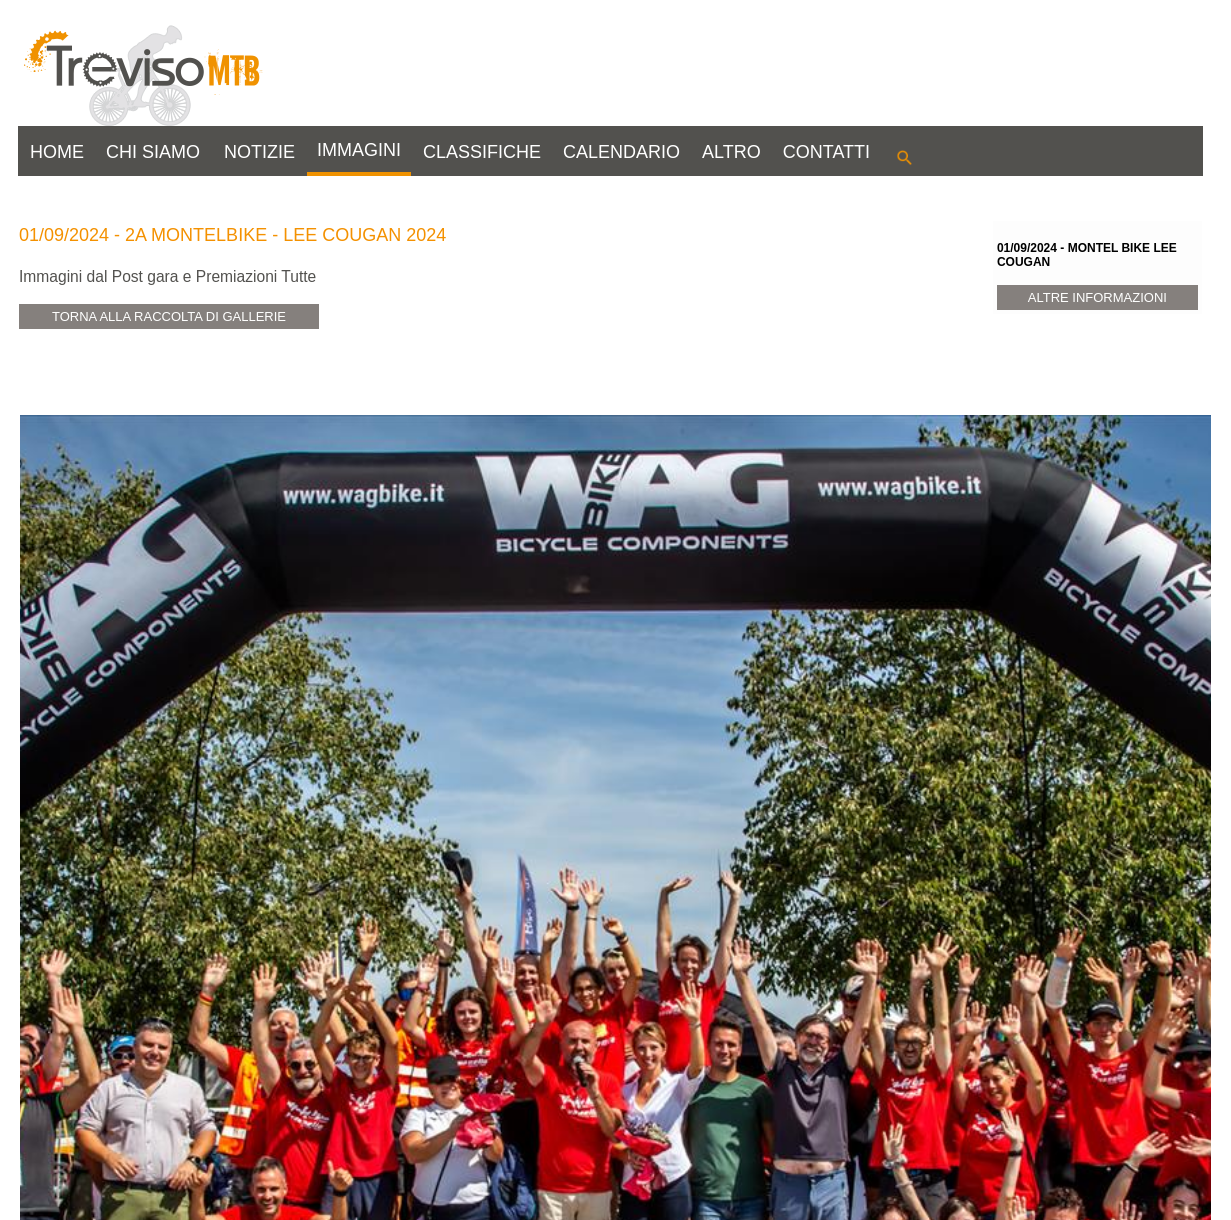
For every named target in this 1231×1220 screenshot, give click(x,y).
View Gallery (99, 1107)
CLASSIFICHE (482, 152)
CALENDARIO (621, 152)
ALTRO (731, 152)
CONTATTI (826, 152)
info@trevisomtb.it (438, 1196)
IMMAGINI (359, 150)
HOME (57, 152)
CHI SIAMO (153, 152)
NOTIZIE (259, 152)
